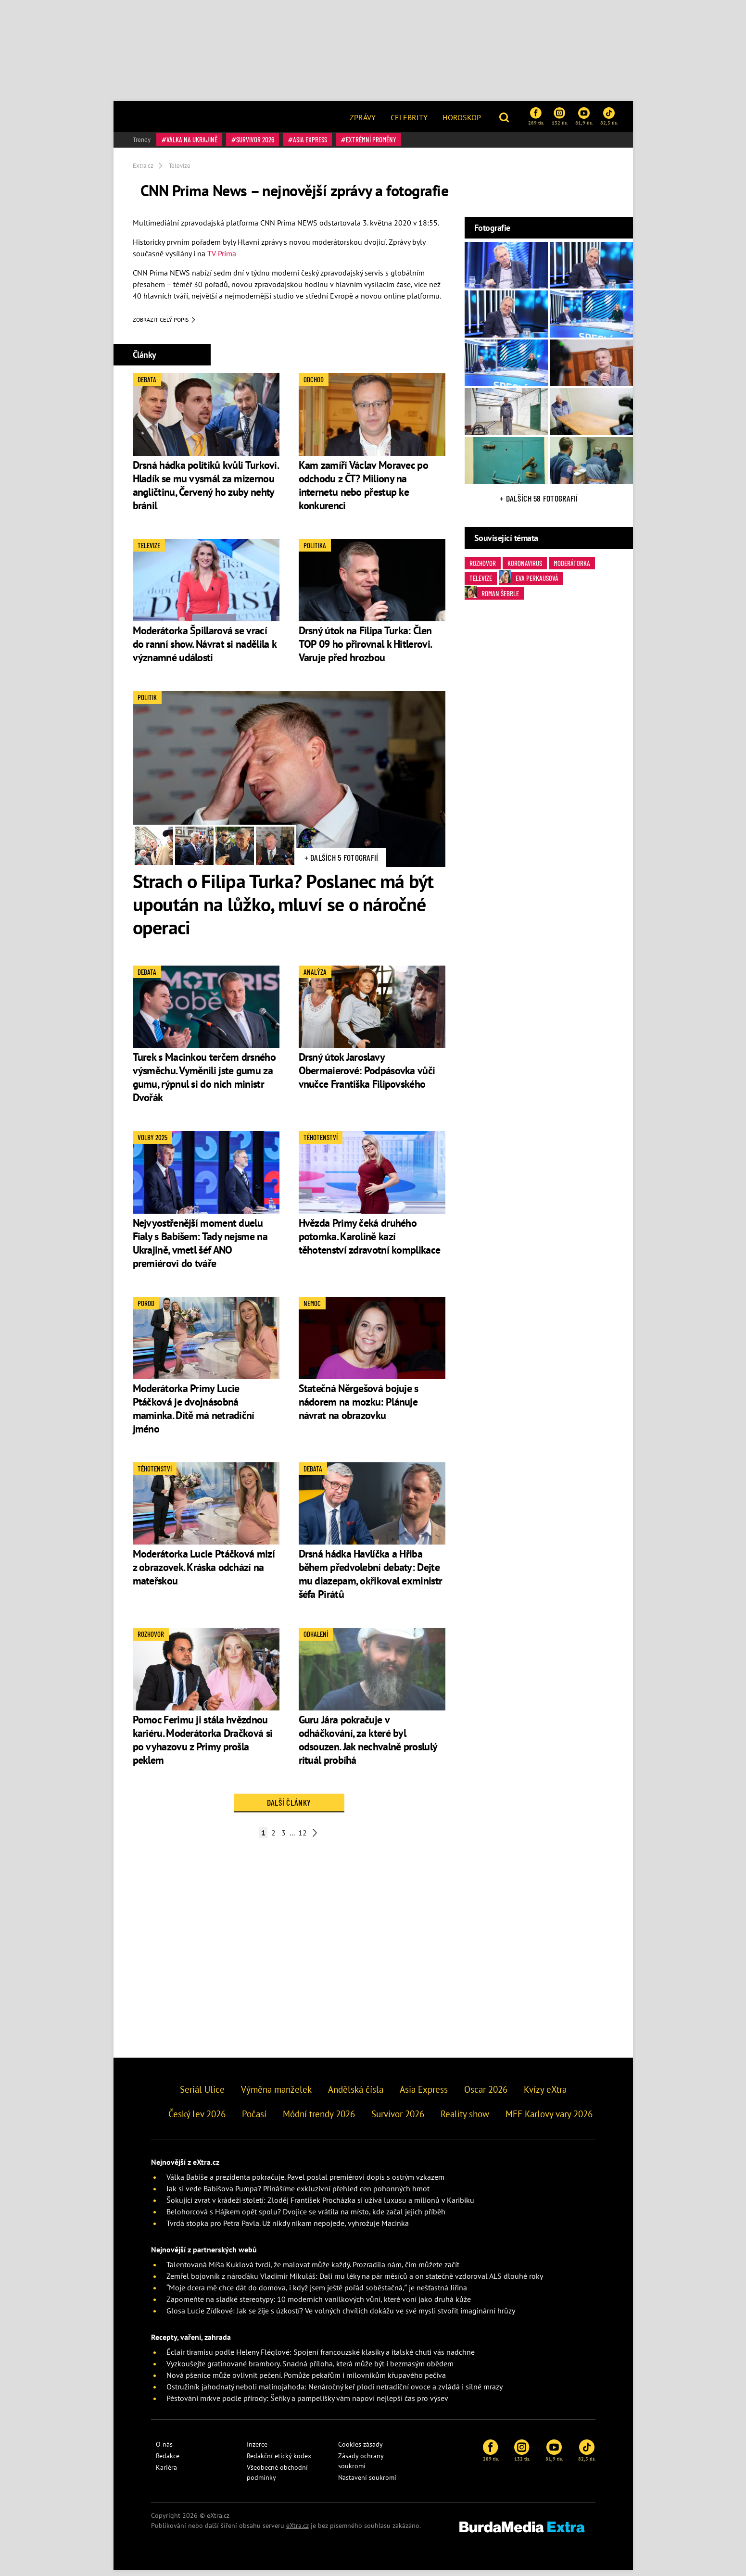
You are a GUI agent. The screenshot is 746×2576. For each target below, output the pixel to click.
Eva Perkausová (528, 577)
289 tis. (536, 116)
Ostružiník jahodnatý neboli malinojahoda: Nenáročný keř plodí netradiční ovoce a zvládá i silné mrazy (334, 2392)
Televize (480, 578)
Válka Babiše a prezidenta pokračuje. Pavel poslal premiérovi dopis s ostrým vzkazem (305, 2182)
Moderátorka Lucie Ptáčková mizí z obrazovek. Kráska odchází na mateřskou (204, 1573)
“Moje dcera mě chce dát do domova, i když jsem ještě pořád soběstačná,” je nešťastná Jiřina (317, 2293)
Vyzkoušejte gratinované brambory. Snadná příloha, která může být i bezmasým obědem (310, 2369)
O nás (164, 2450)
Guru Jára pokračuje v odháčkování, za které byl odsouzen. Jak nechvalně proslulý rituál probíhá (368, 1745)
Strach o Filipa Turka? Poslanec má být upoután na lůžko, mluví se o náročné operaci (283, 909)
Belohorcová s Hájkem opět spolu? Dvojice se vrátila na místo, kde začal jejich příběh (305, 2217)
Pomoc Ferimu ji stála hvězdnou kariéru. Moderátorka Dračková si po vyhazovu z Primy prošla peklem (203, 1745)
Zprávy (363, 117)
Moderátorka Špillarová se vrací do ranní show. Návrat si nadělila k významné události (205, 649)
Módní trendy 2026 (319, 2119)
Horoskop (462, 117)
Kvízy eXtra (545, 2095)
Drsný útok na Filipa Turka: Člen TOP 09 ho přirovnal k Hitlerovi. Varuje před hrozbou (365, 649)
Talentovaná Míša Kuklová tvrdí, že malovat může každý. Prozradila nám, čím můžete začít (312, 2270)
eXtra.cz (297, 2531)
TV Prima (221, 253)
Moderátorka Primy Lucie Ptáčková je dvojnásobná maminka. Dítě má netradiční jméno (193, 1414)
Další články (289, 1808)
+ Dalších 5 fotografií (341, 862)
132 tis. (560, 116)
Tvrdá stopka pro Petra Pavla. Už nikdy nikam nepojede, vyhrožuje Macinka (287, 2229)
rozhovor (482, 563)
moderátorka (572, 563)
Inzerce (257, 2450)
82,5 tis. (609, 116)
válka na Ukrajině (191, 139)
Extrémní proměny (371, 139)
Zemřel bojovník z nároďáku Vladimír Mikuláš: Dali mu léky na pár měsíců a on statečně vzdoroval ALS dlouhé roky (354, 2282)
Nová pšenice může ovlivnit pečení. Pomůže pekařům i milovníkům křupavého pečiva (306, 2381)
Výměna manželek (276, 2095)
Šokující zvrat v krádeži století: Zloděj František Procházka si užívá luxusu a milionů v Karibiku (320, 2206)
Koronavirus (524, 563)
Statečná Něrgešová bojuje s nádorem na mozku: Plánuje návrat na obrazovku (358, 1407)
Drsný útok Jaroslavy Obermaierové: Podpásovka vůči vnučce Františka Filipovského (367, 1076)
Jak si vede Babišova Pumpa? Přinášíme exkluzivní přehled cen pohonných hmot (298, 2194)
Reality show (465, 2119)
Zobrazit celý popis (164, 325)
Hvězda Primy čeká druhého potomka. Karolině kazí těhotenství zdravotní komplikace (370, 1241)
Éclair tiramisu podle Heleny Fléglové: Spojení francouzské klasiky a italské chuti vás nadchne (320, 2357)
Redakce (167, 2461)
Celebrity (409, 117)
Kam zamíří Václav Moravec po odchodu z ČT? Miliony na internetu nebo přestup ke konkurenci (363, 490)
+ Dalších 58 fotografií (539, 498)
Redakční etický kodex (279, 2461)
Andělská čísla (355, 2095)
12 (302, 1838)
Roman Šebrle (492, 592)
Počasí (254, 2119)
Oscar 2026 (485, 2095)
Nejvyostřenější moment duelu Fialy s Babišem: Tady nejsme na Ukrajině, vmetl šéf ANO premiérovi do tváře (200, 1248)
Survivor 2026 (255, 139)
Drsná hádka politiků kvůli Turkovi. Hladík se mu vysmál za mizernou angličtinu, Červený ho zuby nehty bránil (205, 490)
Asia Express (310, 139)
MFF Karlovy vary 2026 (549, 2119)
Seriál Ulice (202, 2095)
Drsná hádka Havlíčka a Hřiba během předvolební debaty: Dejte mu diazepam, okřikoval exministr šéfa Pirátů (371, 1580)
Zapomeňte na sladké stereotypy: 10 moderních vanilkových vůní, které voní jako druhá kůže (318, 2305)
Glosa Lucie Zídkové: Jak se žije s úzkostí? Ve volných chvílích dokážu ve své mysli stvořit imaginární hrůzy (340, 2316)
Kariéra (166, 2473)
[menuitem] (362, 116)
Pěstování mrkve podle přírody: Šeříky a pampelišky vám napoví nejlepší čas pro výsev (307, 2404)
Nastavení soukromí (367, 2483)
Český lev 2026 (197, 2119)
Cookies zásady (360, 2450)
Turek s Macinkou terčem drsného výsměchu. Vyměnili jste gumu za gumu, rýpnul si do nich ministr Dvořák (204, 1082)
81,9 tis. (584, 116)
